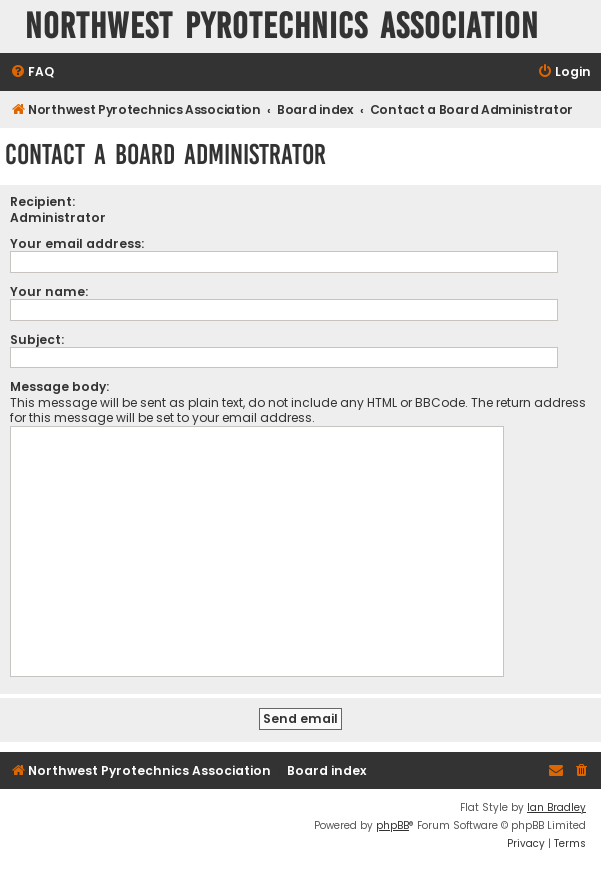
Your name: (49, 291)
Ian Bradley (556, 807)
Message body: (59, 386)
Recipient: (42, 201)
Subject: (37, 339)
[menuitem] (32, 72)
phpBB (392, 825)
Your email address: (77, 243)
